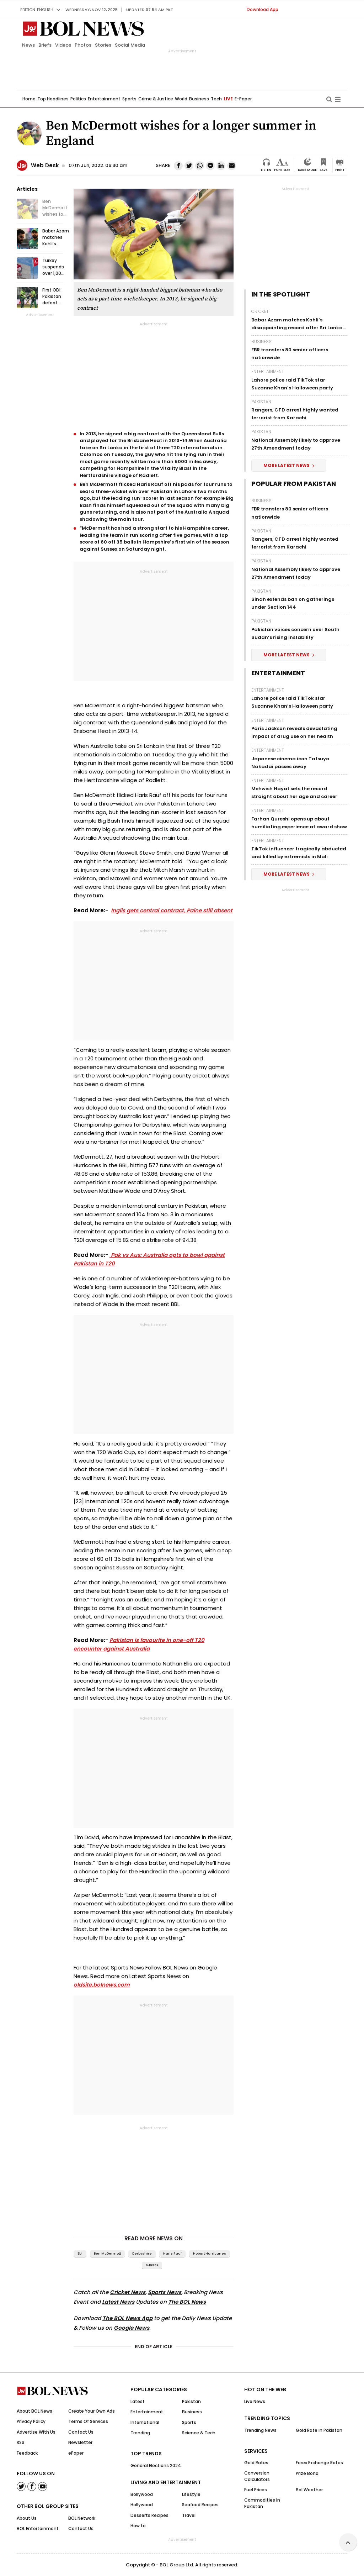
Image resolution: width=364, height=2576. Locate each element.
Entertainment (104, 99)
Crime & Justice (155, 99)
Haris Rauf (172, 2253)
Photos (83, 45)
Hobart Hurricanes (209, 2253)
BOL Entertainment (38, 2528)
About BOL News (34, 2411)
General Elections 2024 (155, 2465)
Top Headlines (53, 99)
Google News (131, 2327)
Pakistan (261, 401)
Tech (216, 99)
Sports (129, 99)
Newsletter (80, 2442)
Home (29, 99)
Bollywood (141, 2494)
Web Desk (45, 165)
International (144, 2422)
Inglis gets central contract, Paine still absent (171, 910)
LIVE (228, 99)
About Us (27, 2518)
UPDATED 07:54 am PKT (149, 9)
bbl (79, 2253)
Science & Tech (198, 2433)
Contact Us (80, 2432)
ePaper (76, 2453)
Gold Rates (256, 2463)
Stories (103, 45)
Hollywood (141, 2505)
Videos (63, 45)
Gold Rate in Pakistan (319, 2430)
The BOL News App (127, 2318)
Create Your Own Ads (91, 2411)
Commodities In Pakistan (262, 2503)
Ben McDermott (107, 2253)
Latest (137, 2401)
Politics (78, 99)
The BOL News (187, 2301)
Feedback (27, 2453)
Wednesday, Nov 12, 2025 (91, 9)
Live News (254, 2401)
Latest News (118, 2301)
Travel (189, 2515)
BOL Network (81, 2518)
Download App (262, 9)
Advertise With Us (36, 2432)
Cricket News (127, 2292)
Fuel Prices (255, 2490)
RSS (20, 2442)
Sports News (164, 2292)
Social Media (130, 45)
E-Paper (243, 99)
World (181, 99)
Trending (140, 2433)
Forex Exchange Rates (319, 2463)
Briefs (45, 45)
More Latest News (288, 465)
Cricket (260, 311)
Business (199, 99)
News (28, 45)
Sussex (152, 2265)
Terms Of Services (88, 2421)
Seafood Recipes (200, 2505)
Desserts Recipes (149, 2515)
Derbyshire (142, 2253)
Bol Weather (309, 2490)
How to (138, 2526)
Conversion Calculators (257, 2476)
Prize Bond (307, 2473)
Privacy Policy (31, 2421)
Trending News (260, 2430)
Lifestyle (191, 2494)
